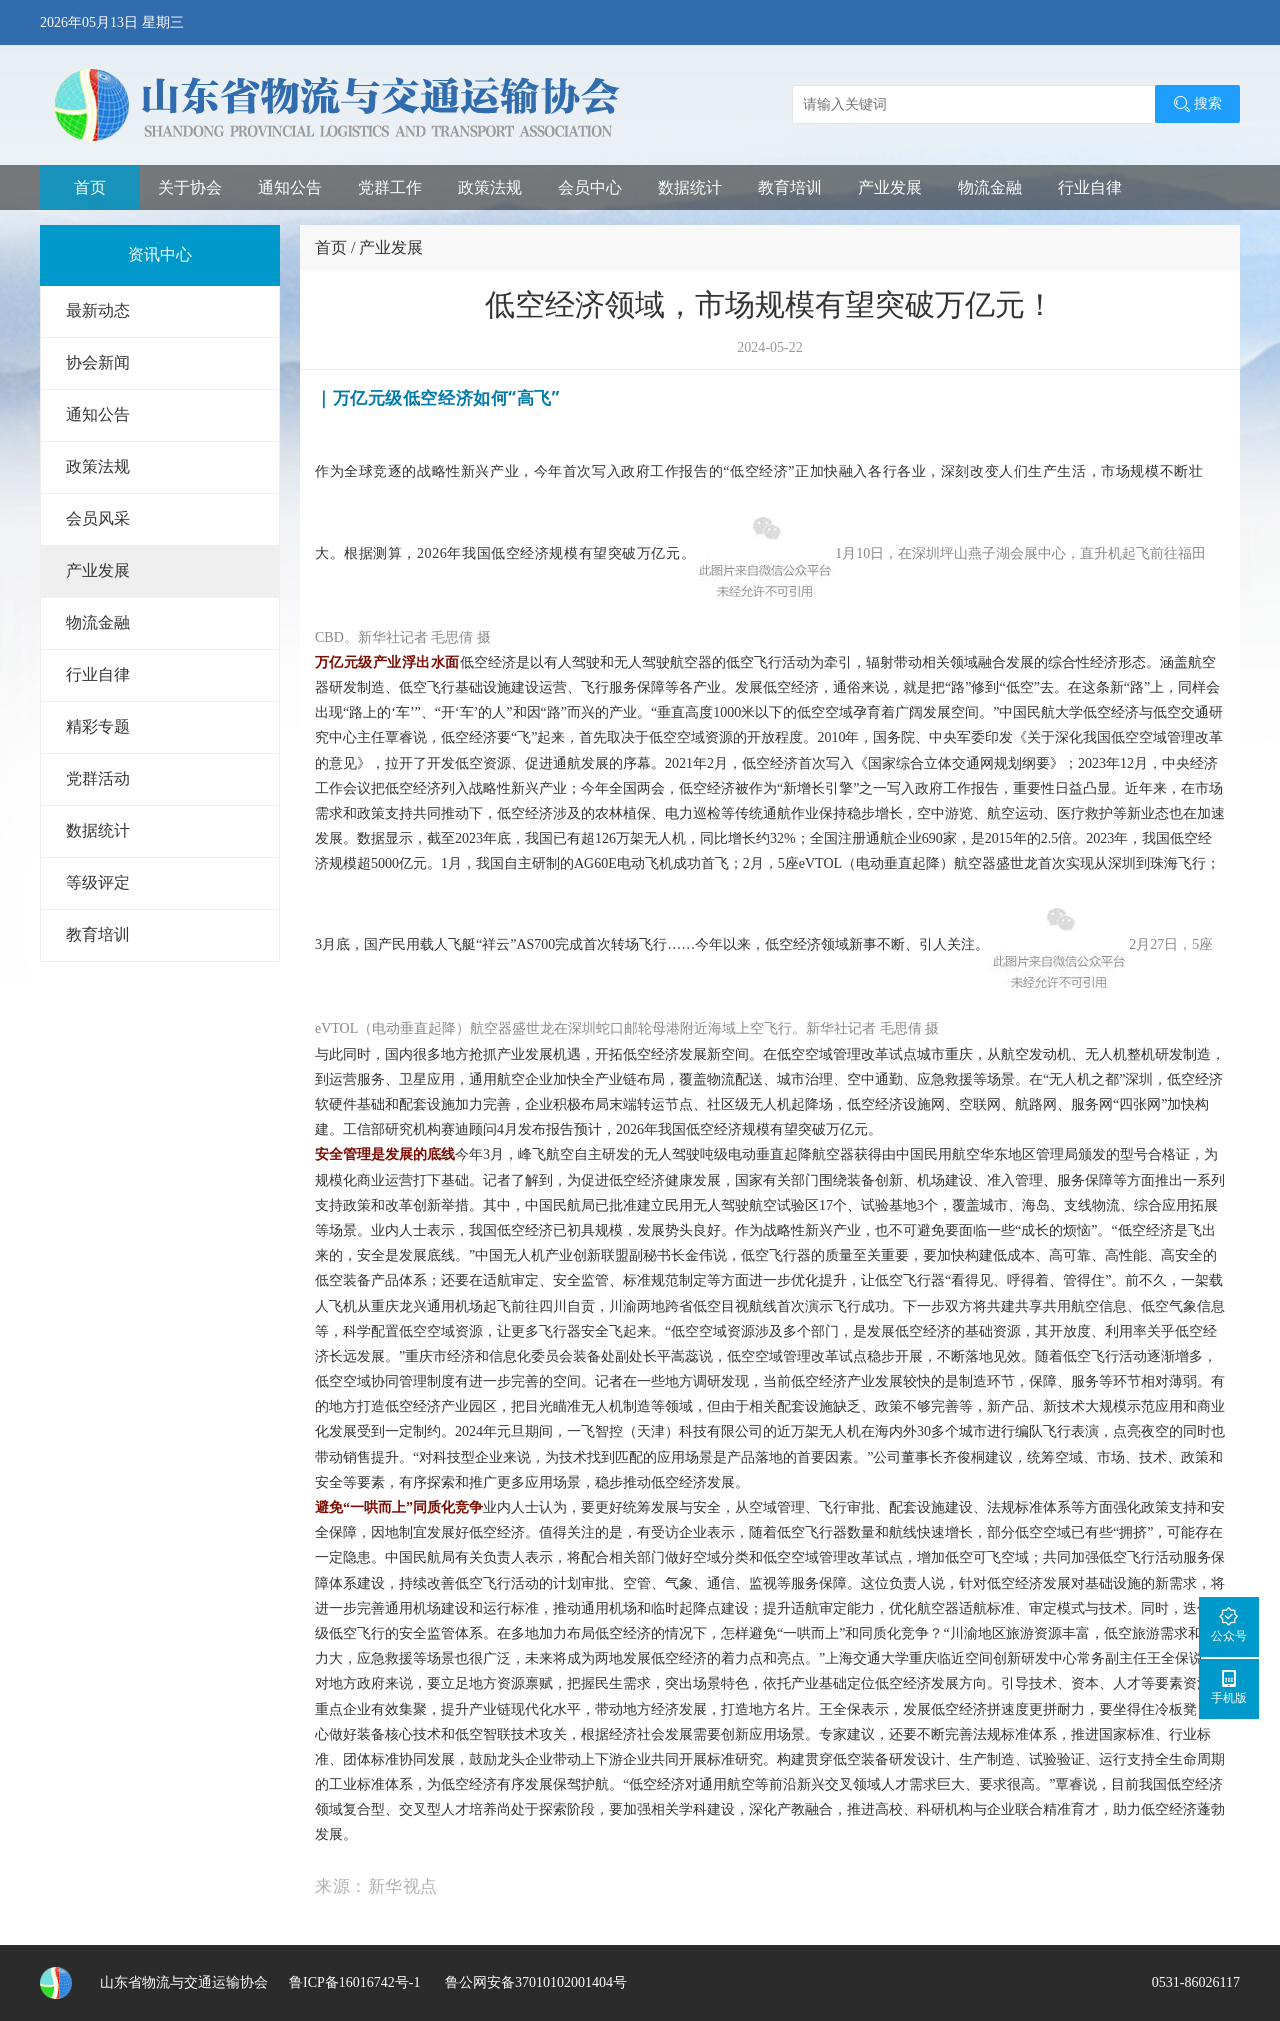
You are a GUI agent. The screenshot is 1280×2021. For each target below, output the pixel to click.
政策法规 (490, 187)
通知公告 (290, 187)
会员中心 (590, 187)
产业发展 (890, 187)
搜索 (1197, 104)
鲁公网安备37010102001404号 (534, 1982)
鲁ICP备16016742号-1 (354, 1982)
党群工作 (390, 187)
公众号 (1229, 1624)
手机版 (1229, 1686)
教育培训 (790, 187)
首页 (90, 187)
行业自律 (1090, 187)
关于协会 (190, 187)
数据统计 (690, 187)
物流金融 (990, 187)
